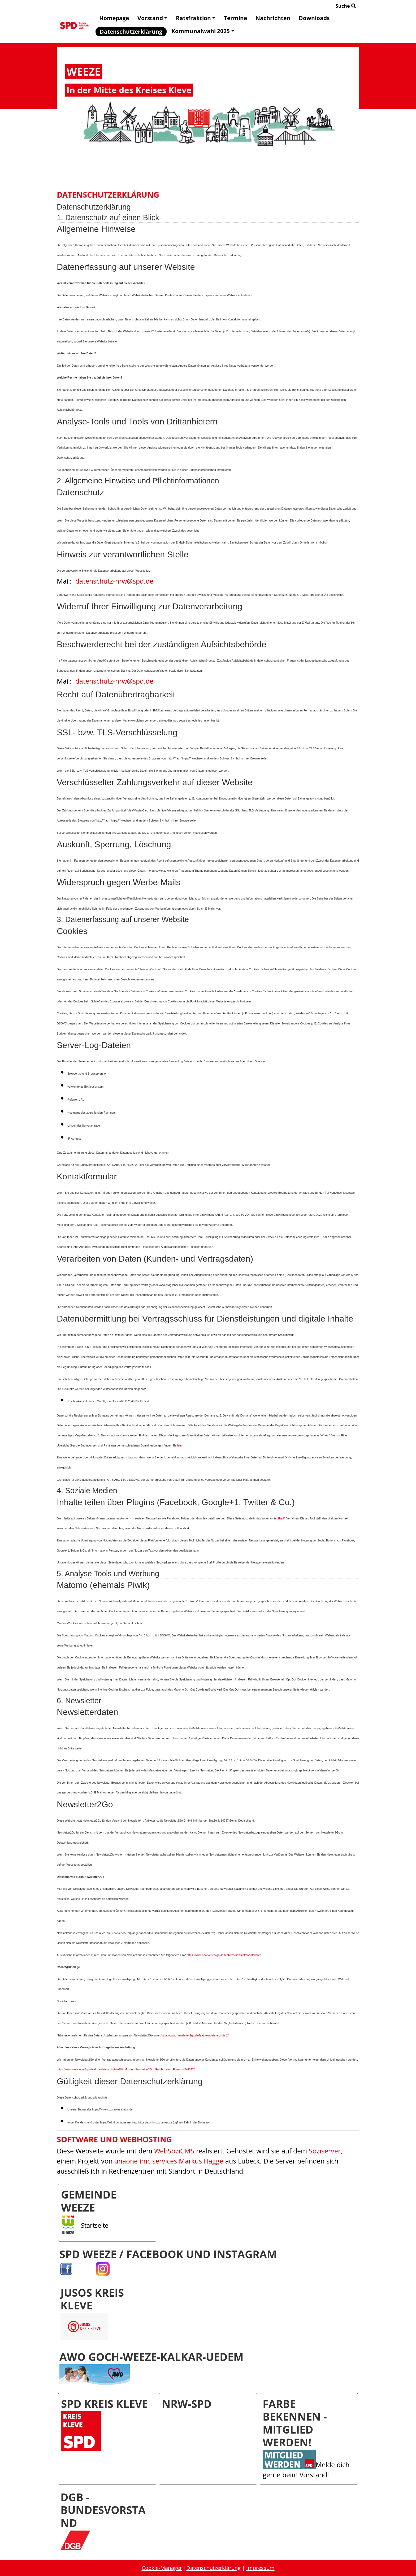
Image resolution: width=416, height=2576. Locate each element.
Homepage (114, 18)
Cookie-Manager (162, 2567)
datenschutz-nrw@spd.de (114, 581)
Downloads (314, 18)
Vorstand (152, 18)
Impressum (260, 2567)
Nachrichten (272, 18)
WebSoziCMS (174, 2151)
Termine (235, 18)
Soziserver (325, 2151)
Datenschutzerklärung (131, 31)
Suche (346, 6)
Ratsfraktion (195, 18)
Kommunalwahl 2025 (202, 31)
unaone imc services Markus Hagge (168, 2161)
